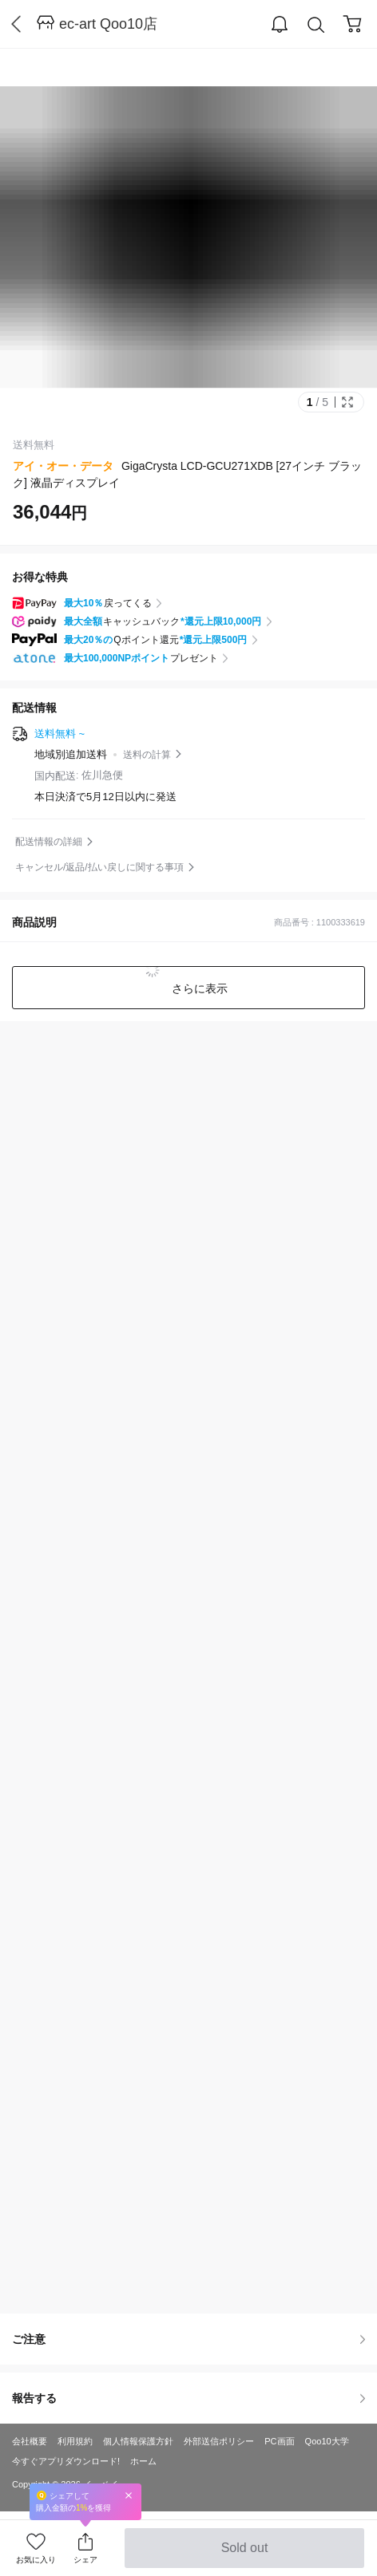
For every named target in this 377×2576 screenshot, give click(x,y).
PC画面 (279, 2441)
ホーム (143, 2461)
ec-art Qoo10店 (108, 24)
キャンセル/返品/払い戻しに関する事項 (99, 867)
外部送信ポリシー (219, 2441)
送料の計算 (147, 754)
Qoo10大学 (327, 2441)
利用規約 (75, 2441)
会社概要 (29, 2441)
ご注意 (188, 2339)
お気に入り (36, 2559)
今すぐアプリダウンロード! (66, 2461)
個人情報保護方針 (138, 2441)
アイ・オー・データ (63, 466)
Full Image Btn (347, 402)
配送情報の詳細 (48, 841)
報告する (188, 2398)
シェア (85, 2559)
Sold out (244, 2554)
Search (316, 25)
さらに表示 (198, 988)
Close (128, 2495)
